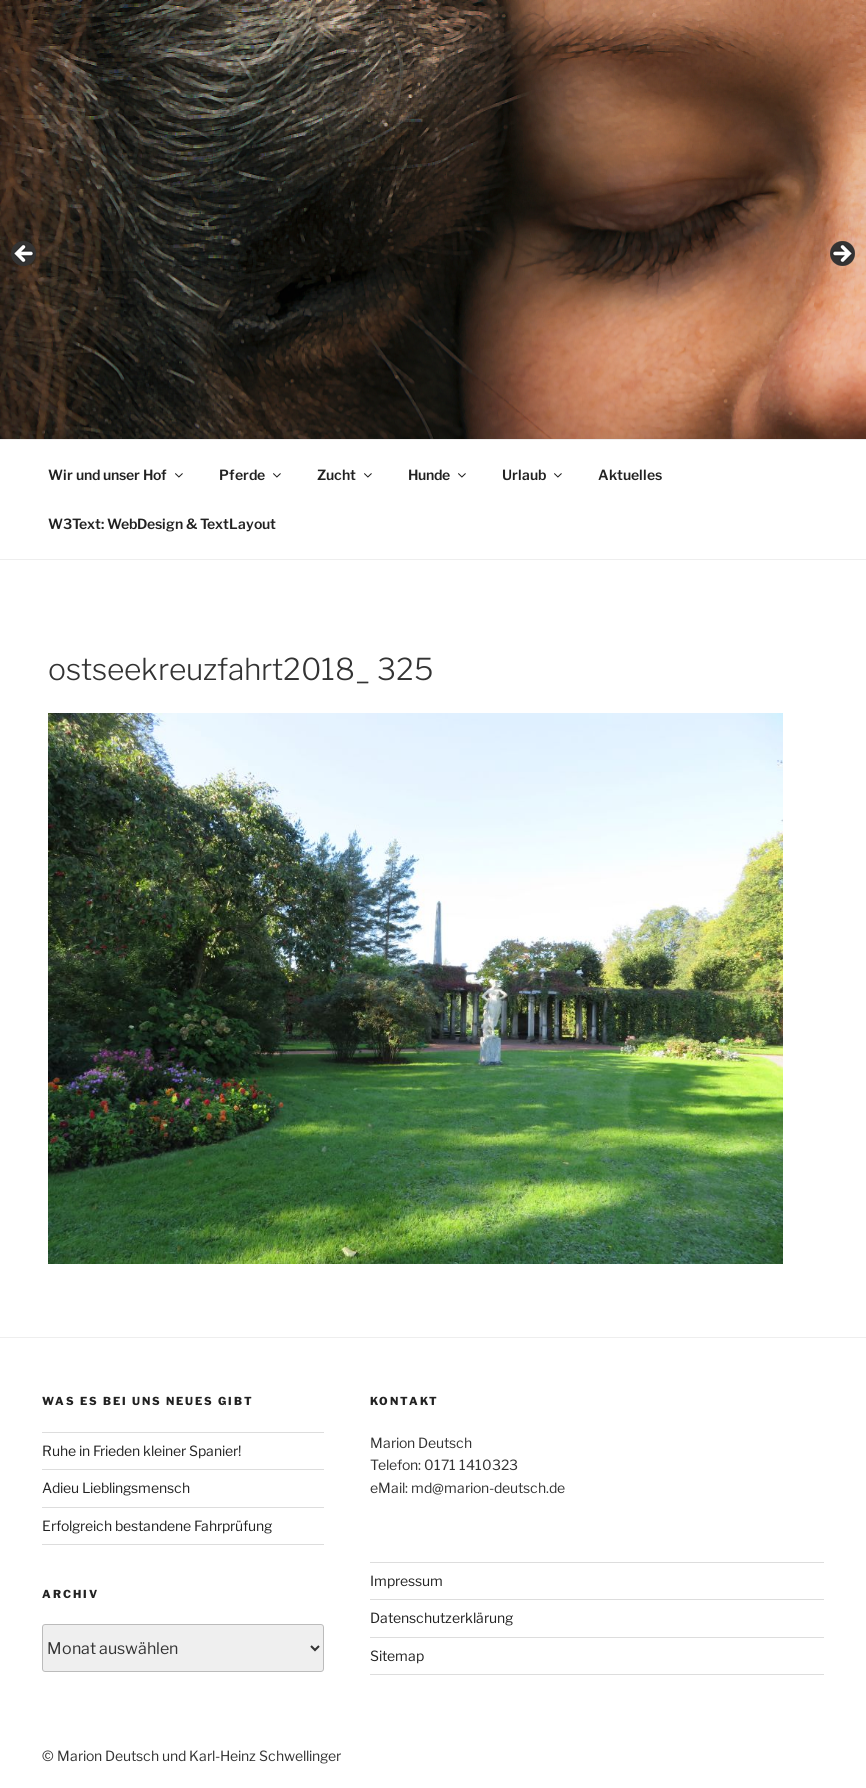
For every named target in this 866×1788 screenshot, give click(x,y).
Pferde (251, 474)
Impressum (406, 1580)
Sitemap (397, 1655)
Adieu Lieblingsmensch (116, 1487)
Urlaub (533, 474)
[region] (433, 260)
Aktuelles (630, 474)
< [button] (25, 255)
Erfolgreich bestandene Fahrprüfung (157, 1525)
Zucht (346, 474)
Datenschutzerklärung (441, 1617)
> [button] (841, 255)
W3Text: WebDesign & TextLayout (162, 523)
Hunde (438, 474)
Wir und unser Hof (117, 474)
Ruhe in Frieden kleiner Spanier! (141, 1450)
